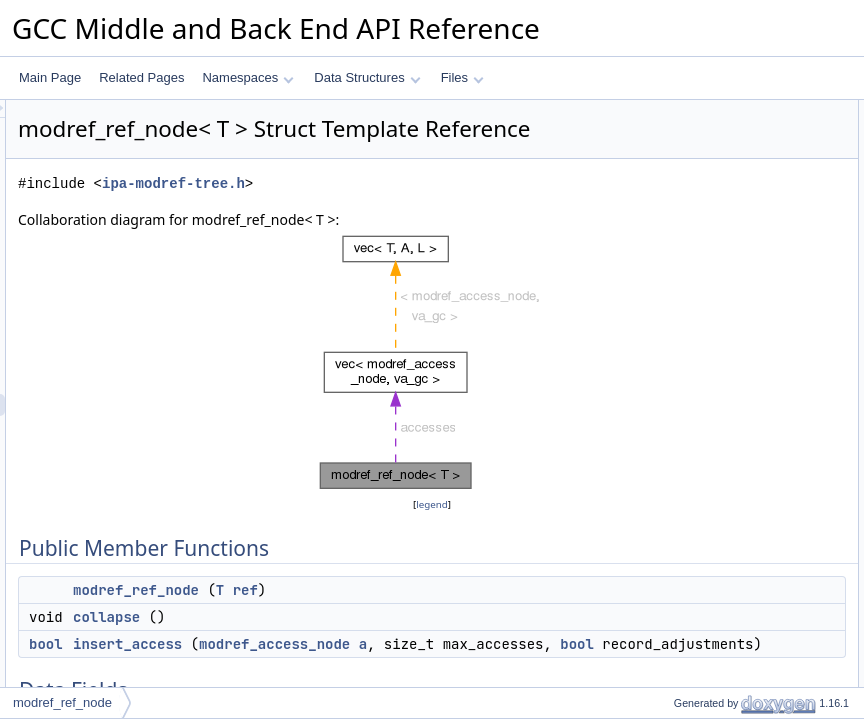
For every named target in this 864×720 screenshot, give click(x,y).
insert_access (377, 672)
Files (462, 77)
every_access (693, 243)
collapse (356, 645)
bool (296, 672)
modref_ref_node (386, 618)
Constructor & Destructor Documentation (749, 287)
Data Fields (671, 199)
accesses (682, 265)
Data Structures (367, 77)
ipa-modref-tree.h (423, 211)
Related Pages (141, 77)
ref (495, 618)
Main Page (50, 77)
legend (435, 532)
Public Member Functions (708, 111)
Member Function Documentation (729, 331)
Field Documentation (696, 397)
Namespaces (247, 77)
